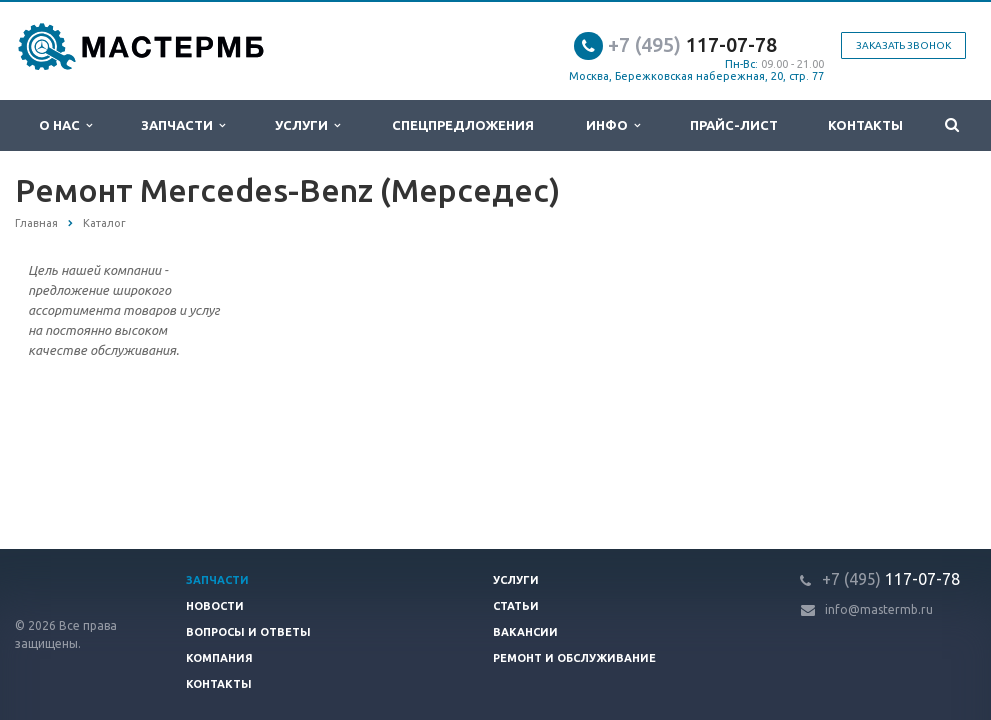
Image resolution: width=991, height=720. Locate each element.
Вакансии (525, 632)
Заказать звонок (903, 45)
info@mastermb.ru (879, 609)
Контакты (865, 125)
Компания (219, 658)
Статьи (516, 606)
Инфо (613, 125)
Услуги (307, 125)
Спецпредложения (463, 125)
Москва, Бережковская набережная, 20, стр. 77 (696, 76)
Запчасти (183, 125)
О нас (65, 125)
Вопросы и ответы (248, 632)
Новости (215, 606)
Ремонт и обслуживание (574, 658)
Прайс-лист (734, 125)
